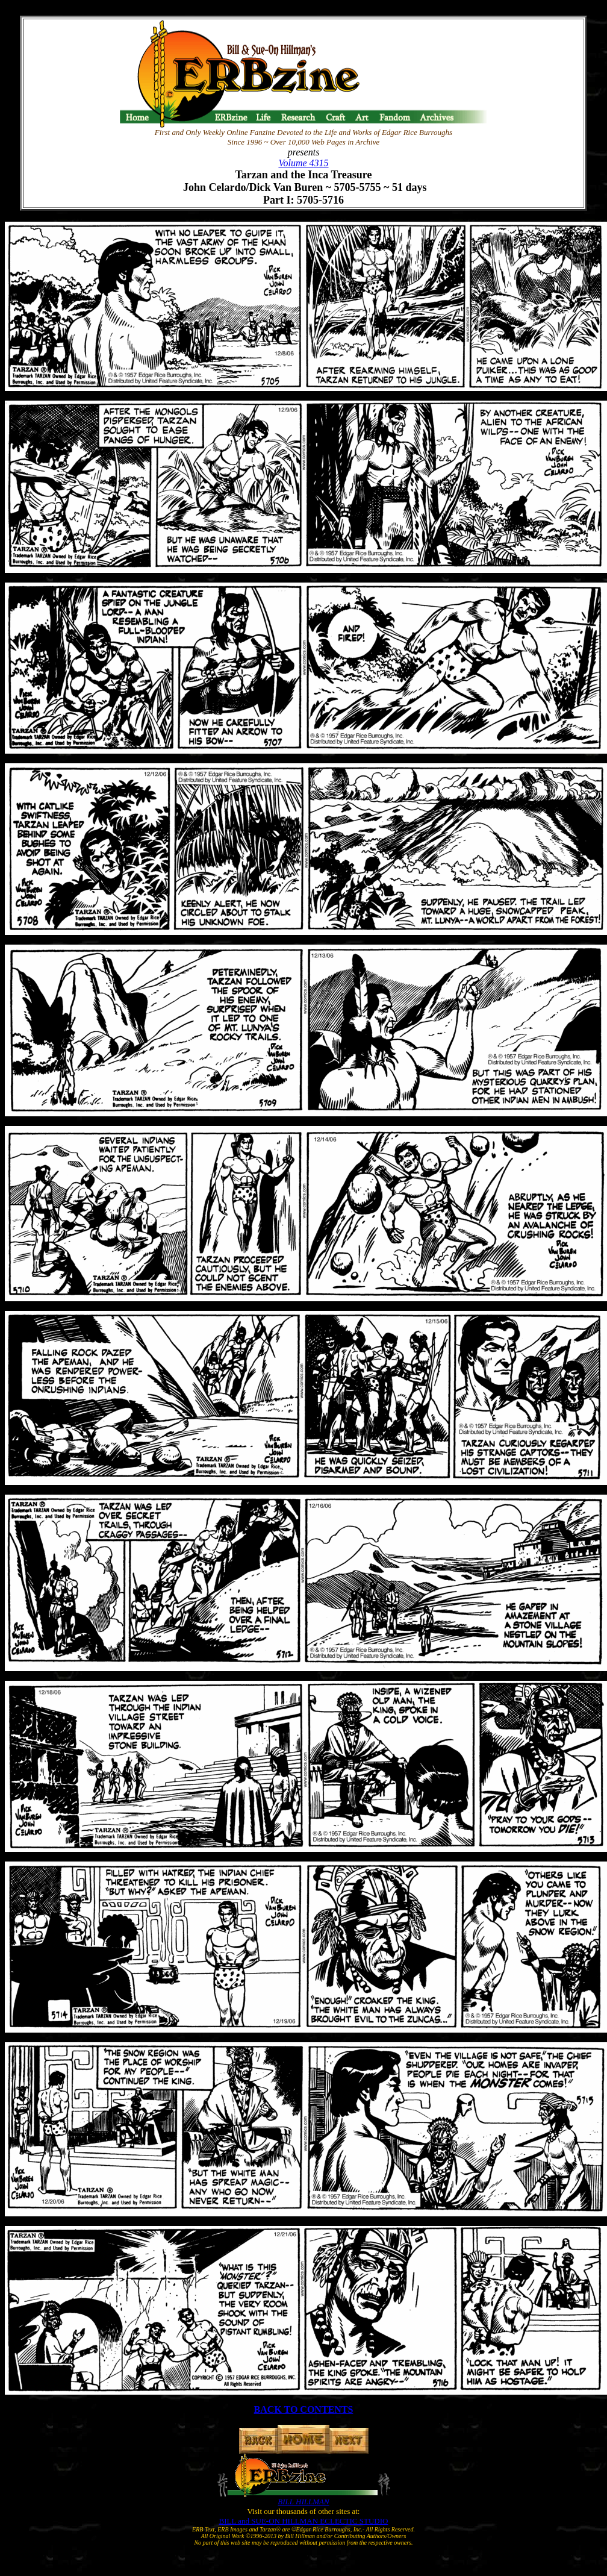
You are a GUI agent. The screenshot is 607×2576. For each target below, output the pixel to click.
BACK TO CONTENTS (303, 2409)
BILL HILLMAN (303, 2501)
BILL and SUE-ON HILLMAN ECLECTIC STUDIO (303, 2520)
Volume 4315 (303, 163)
